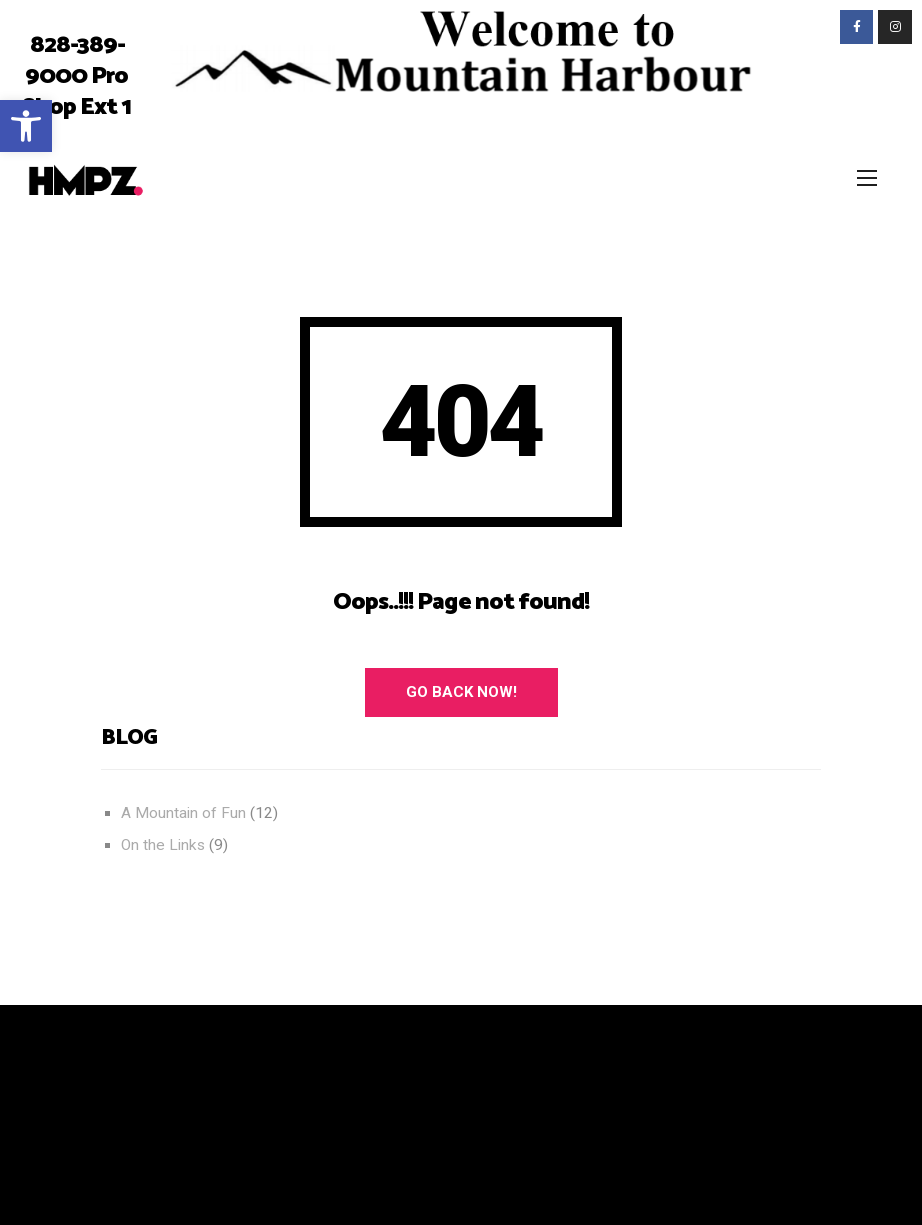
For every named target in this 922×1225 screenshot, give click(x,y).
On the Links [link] (163, 845)
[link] (26, 126)
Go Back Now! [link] (461, 692)
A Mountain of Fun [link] (183, 813)
